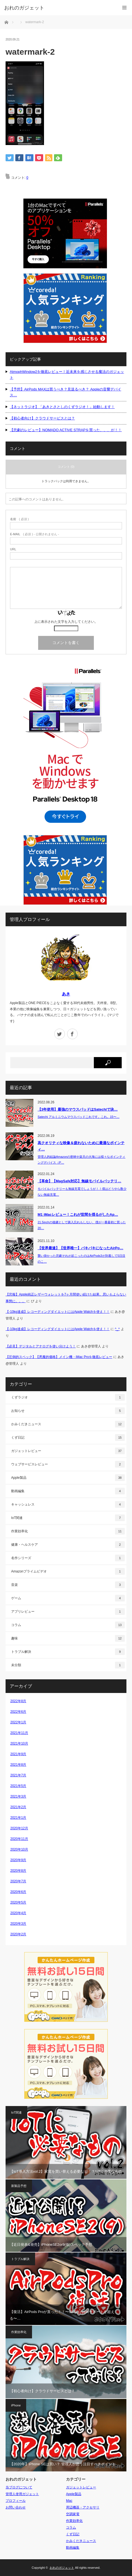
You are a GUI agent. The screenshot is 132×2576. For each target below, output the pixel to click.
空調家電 (72, 2514)
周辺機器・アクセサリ (82, 2507)
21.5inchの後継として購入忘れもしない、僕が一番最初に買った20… (82, 1225)
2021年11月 (19, 1733)
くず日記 (68, 1437)
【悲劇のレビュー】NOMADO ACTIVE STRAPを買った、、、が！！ (66, 430)
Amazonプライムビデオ (68, 1571)
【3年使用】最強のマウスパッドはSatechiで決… (78, 1109)
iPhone (16, 2405)
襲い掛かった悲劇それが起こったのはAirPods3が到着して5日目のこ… (81, 1258)
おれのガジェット (62, 2567)
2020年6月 (18, 1892)
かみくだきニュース (68, 1424)
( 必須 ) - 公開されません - (34, 534)
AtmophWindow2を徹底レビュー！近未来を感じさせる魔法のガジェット (67, 375)
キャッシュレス (68, 1504)
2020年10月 (19, 1849)
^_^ (117, 1329)
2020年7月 (18, 1881)
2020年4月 (18, 1913)
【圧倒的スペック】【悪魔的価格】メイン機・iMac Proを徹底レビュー (59, 1357)
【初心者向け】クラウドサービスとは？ (42, 418)
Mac (69, 2501)
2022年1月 (18, 1722)
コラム (68, 1625)
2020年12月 (19, 1828)
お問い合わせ (16, 2507)
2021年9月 (18, 1754)
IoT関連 (68, 1517)
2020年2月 (18, 1934)
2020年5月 (18, 1902)
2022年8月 (18, 1701)
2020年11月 (19, 1839)
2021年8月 (18, 1765)
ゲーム (68, 1598)
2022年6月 (18, 1712)
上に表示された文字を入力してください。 (66, 622)
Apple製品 (68, 1477)
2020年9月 (18, 1860)
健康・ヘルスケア (68, 1544)
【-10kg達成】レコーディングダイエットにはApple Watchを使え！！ (58, 1312)
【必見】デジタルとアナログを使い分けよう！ (41, 1346)
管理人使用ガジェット (22, 2494)
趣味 (68, 1638)
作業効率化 (68, 1531)
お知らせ (68, 1410)
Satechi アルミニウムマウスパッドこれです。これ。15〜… (78, 1116)
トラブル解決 (68, 1651)
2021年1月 (18, 1818)
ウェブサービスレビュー (68, 1464)
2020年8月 (18, 1871)
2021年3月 (18, 1796)
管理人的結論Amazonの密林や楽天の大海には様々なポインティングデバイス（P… (81, 1159)
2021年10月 (19, 1743)
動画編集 (68, 1491)
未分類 (68, 1665)
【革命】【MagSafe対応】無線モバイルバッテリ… (79, 1181)
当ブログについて (19, 2487)
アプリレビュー (68, 1611)
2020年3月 (18, 1924)
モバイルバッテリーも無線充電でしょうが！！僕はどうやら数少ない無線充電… (82, 1191)
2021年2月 (18, 1807)
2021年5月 (18, 1786)
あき (66, 994)
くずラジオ (68, 1397)
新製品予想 (18, 2185)
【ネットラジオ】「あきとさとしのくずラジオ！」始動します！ (62, 407)
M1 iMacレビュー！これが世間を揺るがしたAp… (78, 1214)
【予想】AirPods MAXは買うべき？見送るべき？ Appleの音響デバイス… (65, 392)
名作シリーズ (68, 1558)
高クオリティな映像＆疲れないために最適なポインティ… (81, 1146)
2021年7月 (18, 1775)
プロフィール (16, 2501)
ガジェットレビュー (68, 1451)
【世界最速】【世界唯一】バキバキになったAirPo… (80, 1248)
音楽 (68, 1584)
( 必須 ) (19, 519)
